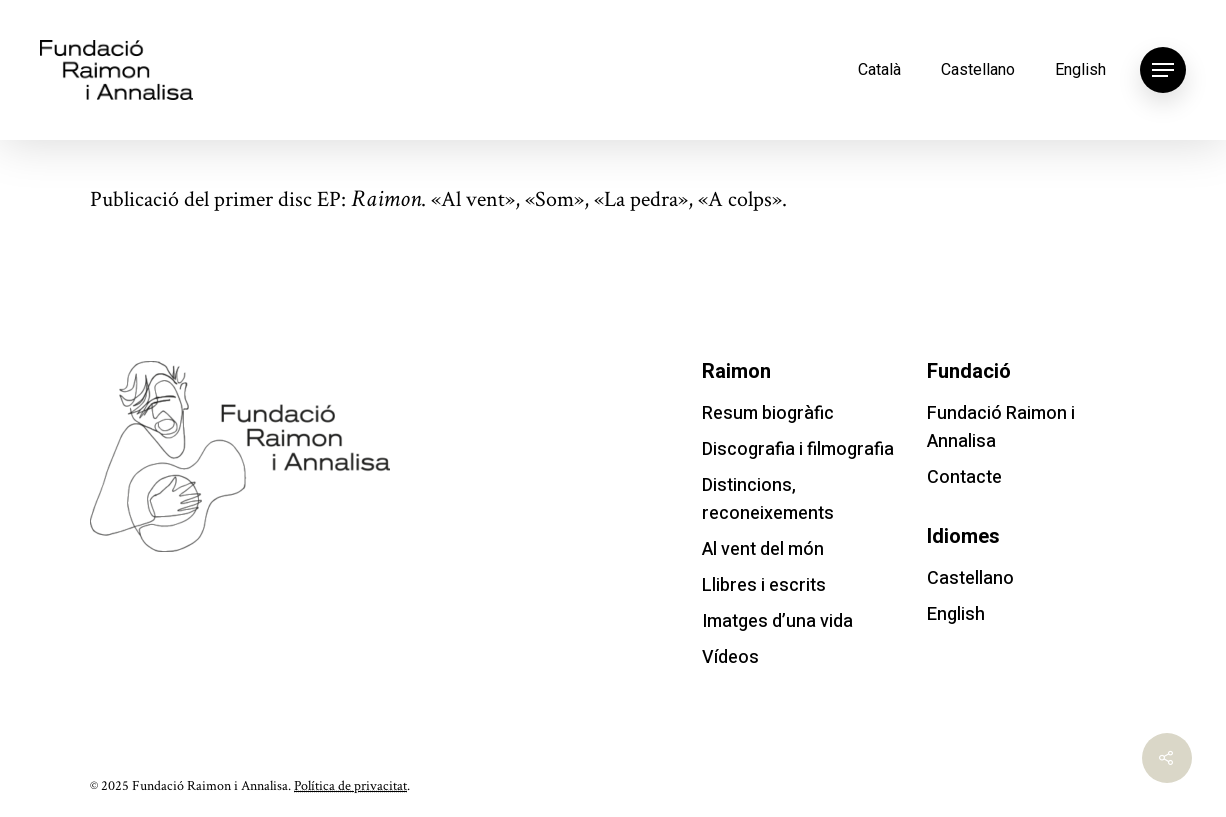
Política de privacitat (350, 786)
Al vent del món (763, 549)
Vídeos (730, 657)
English (1080, 69)
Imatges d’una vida (777, 621)
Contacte (964, 477)
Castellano (978, 69)
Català (879, 69)
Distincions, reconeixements (768, 499)
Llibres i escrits (764, 585)
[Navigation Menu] (1163, 70)
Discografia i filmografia (798, 449)
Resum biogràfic (768, 413)
